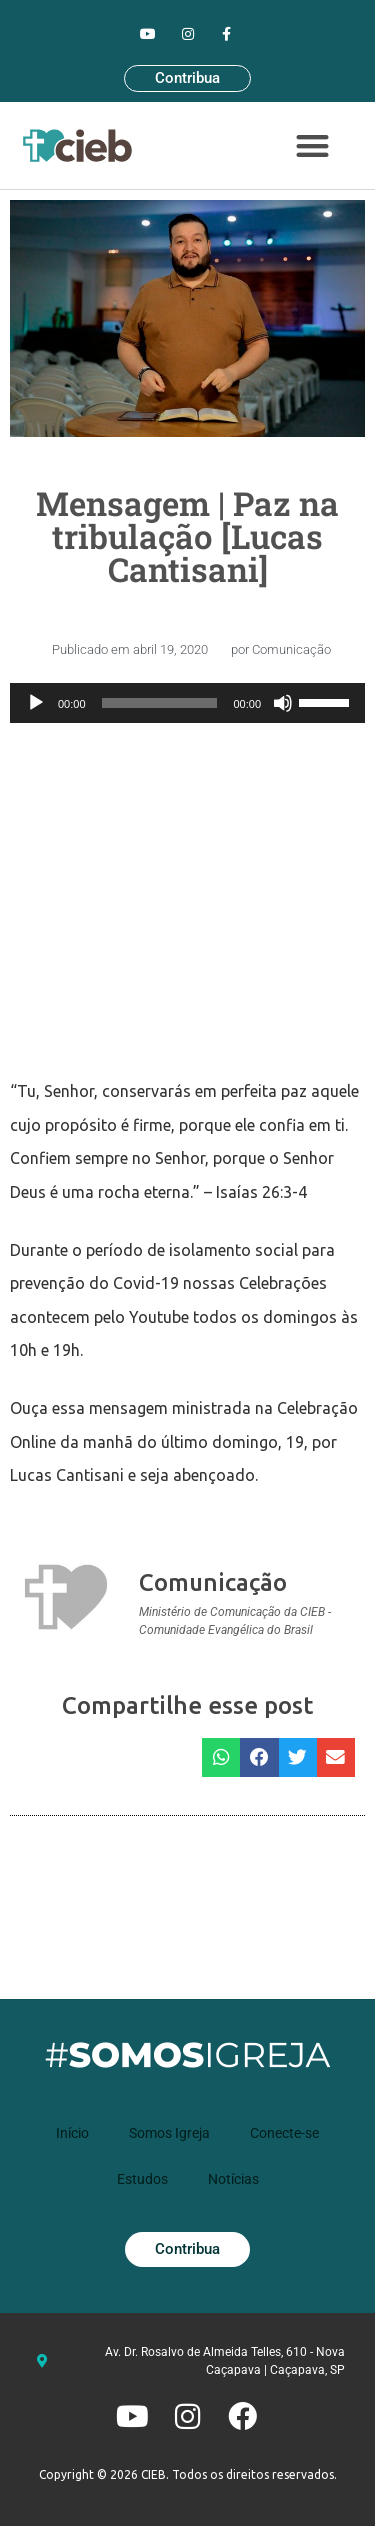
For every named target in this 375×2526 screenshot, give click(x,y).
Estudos (142, 2177)
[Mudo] (283, 703)
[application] (187, 703)
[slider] (160, 703)
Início (72, 2131)
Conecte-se (284, 2131)
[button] (312, 146)
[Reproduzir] (36, 703)
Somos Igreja (169, 2131)
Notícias (233, 2177)
